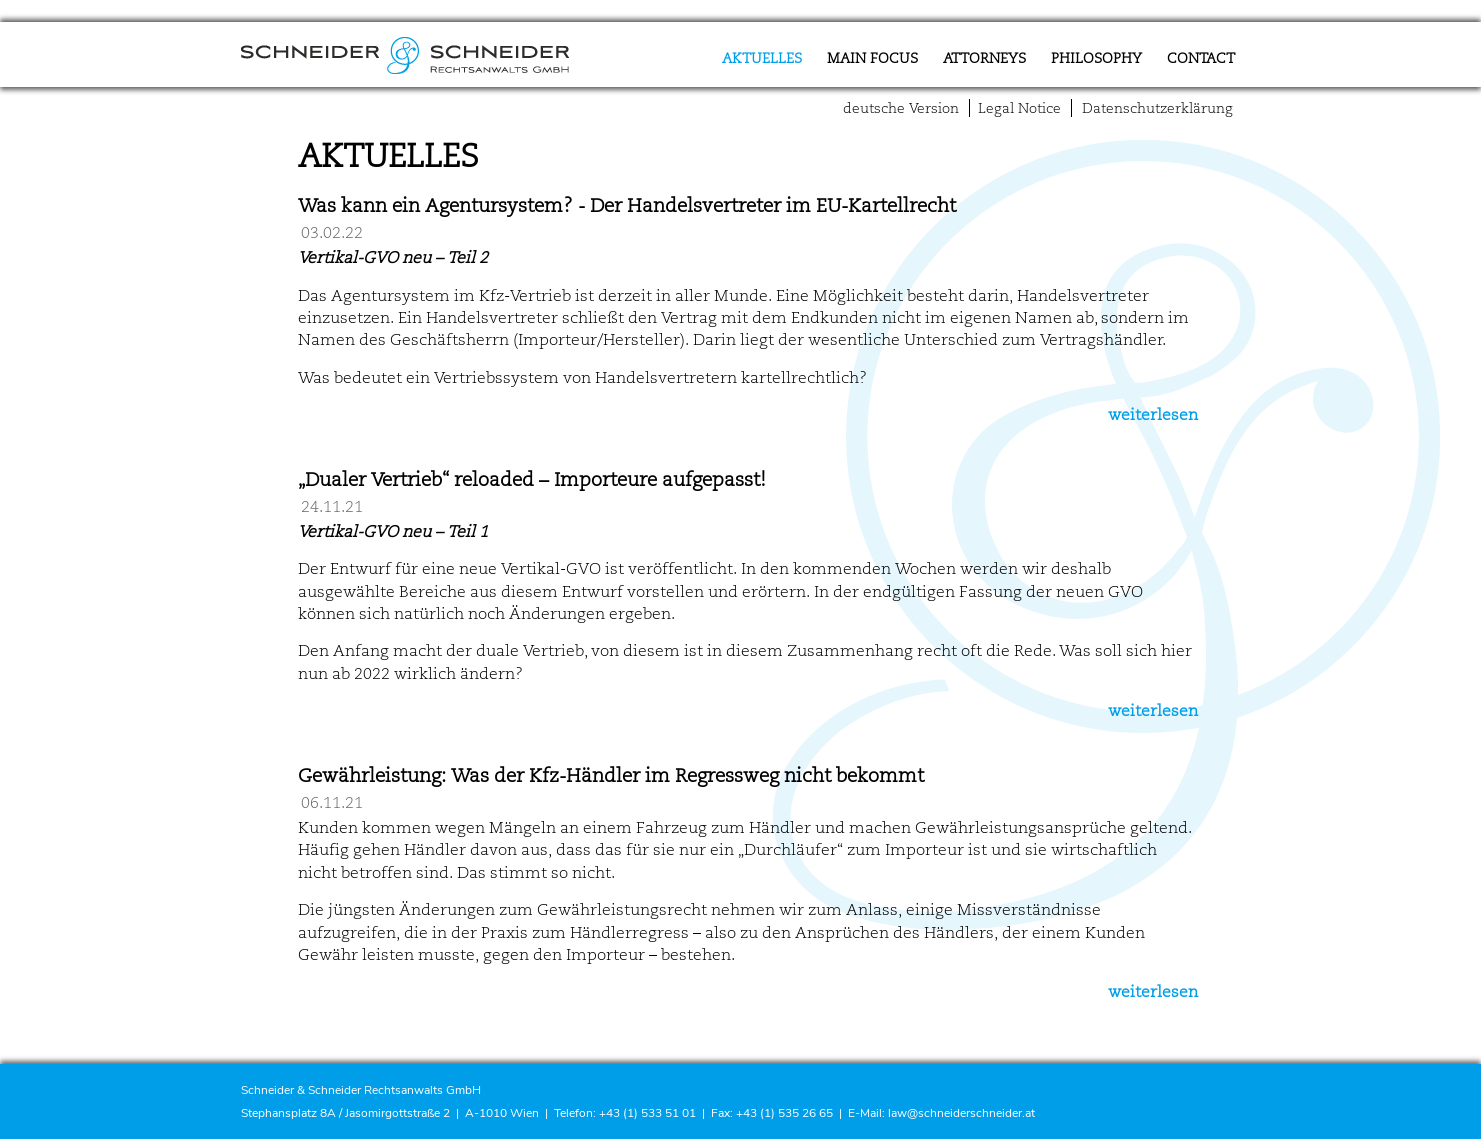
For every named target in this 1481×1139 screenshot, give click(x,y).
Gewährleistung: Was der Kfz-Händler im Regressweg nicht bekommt (611, 776)
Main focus (872, 58)
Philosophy (1096, 58)
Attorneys (984, 58)
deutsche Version (901, 108)
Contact (1201, 58)
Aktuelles (762, 58)
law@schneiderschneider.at (961, 1113)
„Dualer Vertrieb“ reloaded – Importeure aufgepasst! (532, 480)
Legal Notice (1019, 108)
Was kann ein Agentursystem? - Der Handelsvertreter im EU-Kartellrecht (627, 206)
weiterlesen (1153, 414)
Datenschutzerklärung (1157, 108)
